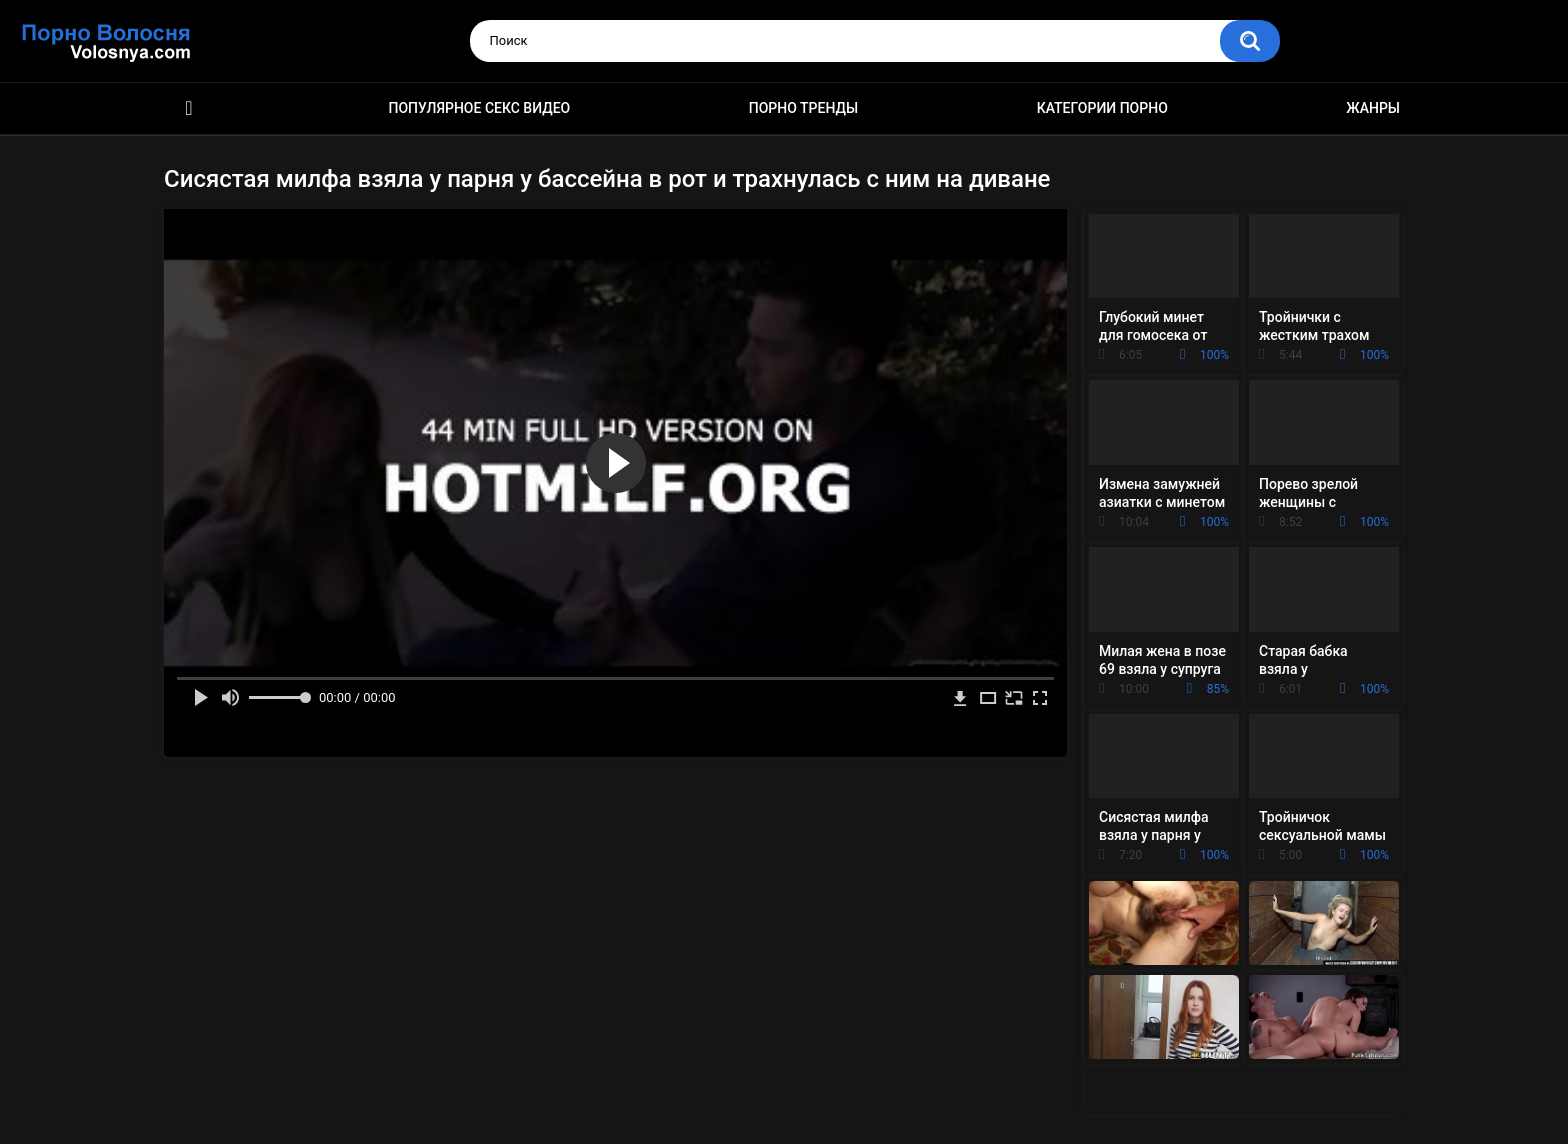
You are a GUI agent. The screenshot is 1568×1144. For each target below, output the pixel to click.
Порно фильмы (189, 108)
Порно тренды (803, 108)
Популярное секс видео (480, 108)
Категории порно (1102, 108)
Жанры (1373, 108)
